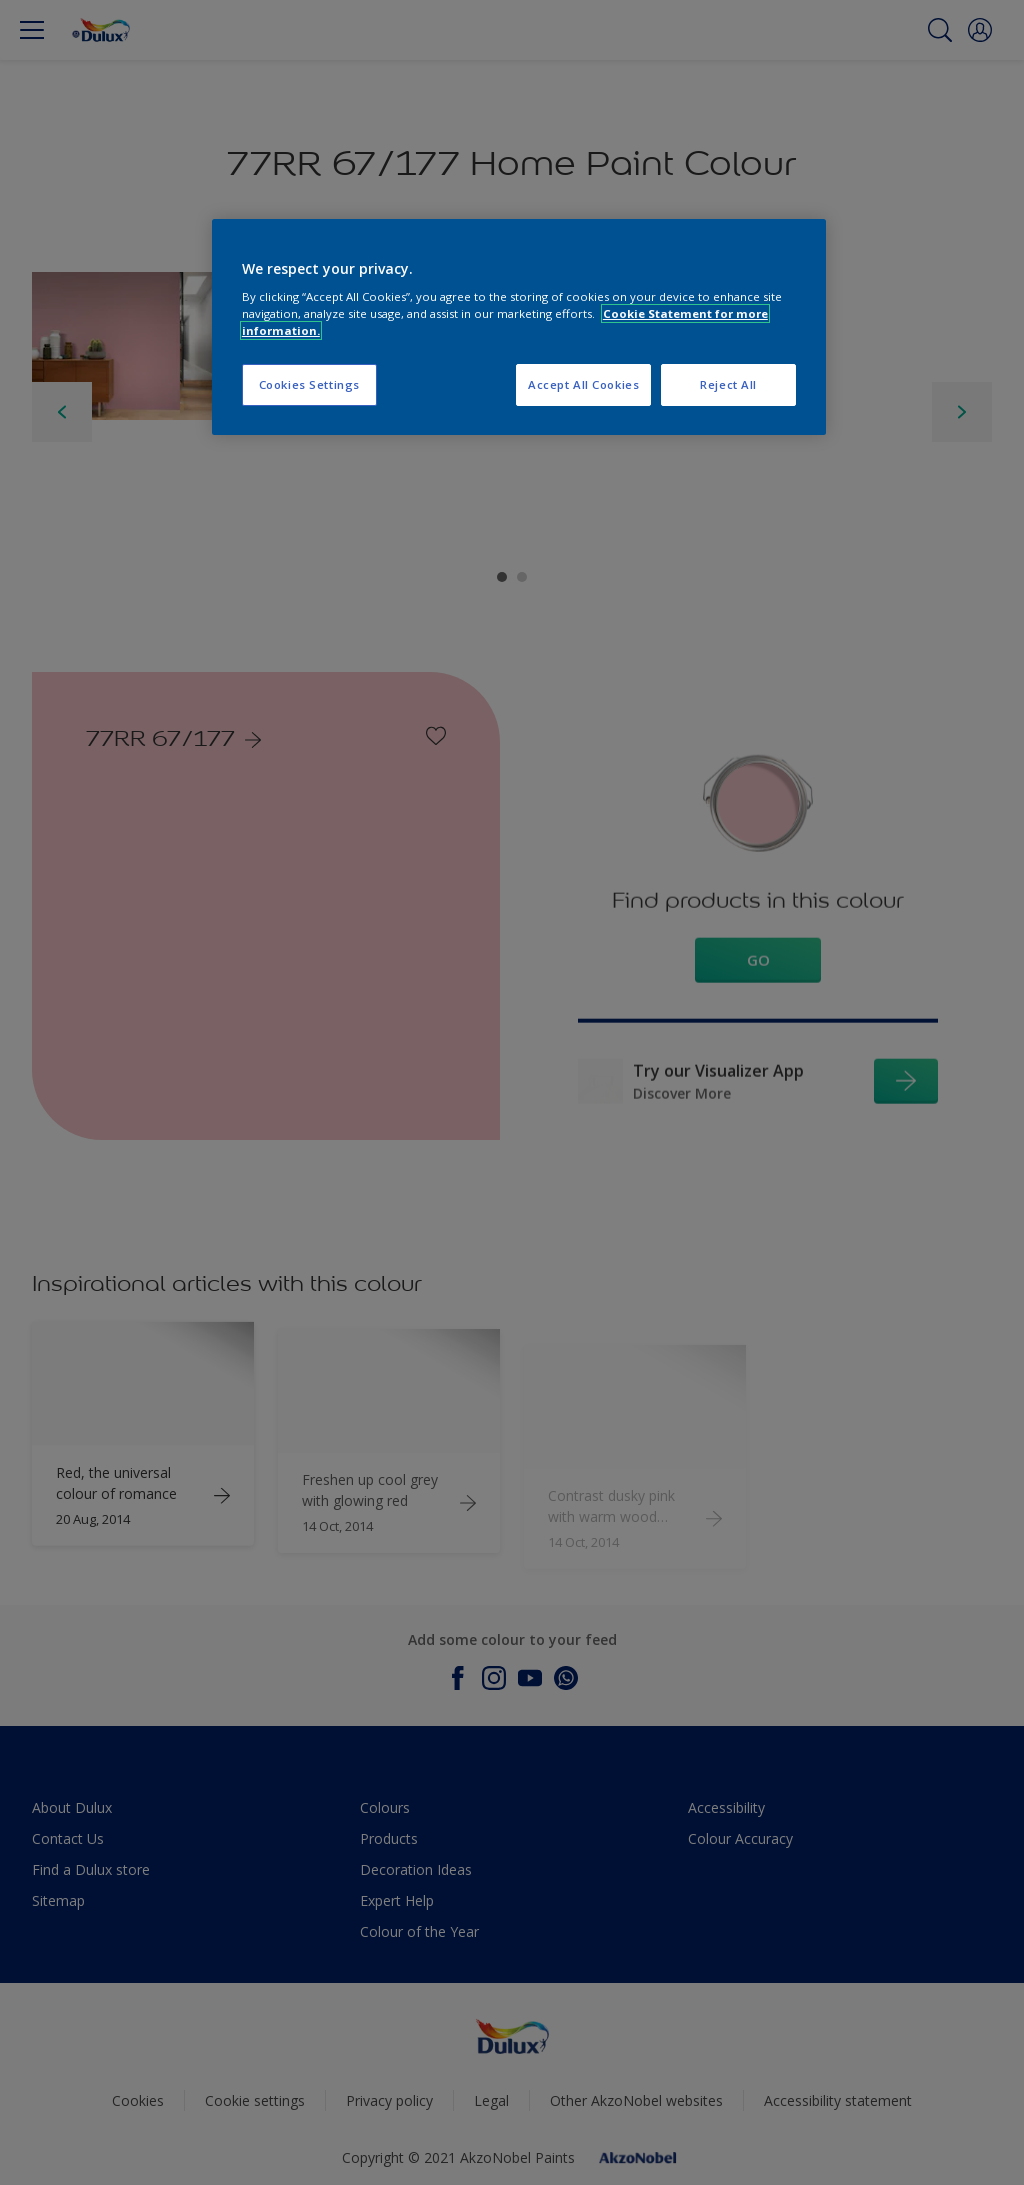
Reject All (728, 384)
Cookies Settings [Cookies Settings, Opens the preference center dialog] (309, 384)
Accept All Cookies (583, 384)
